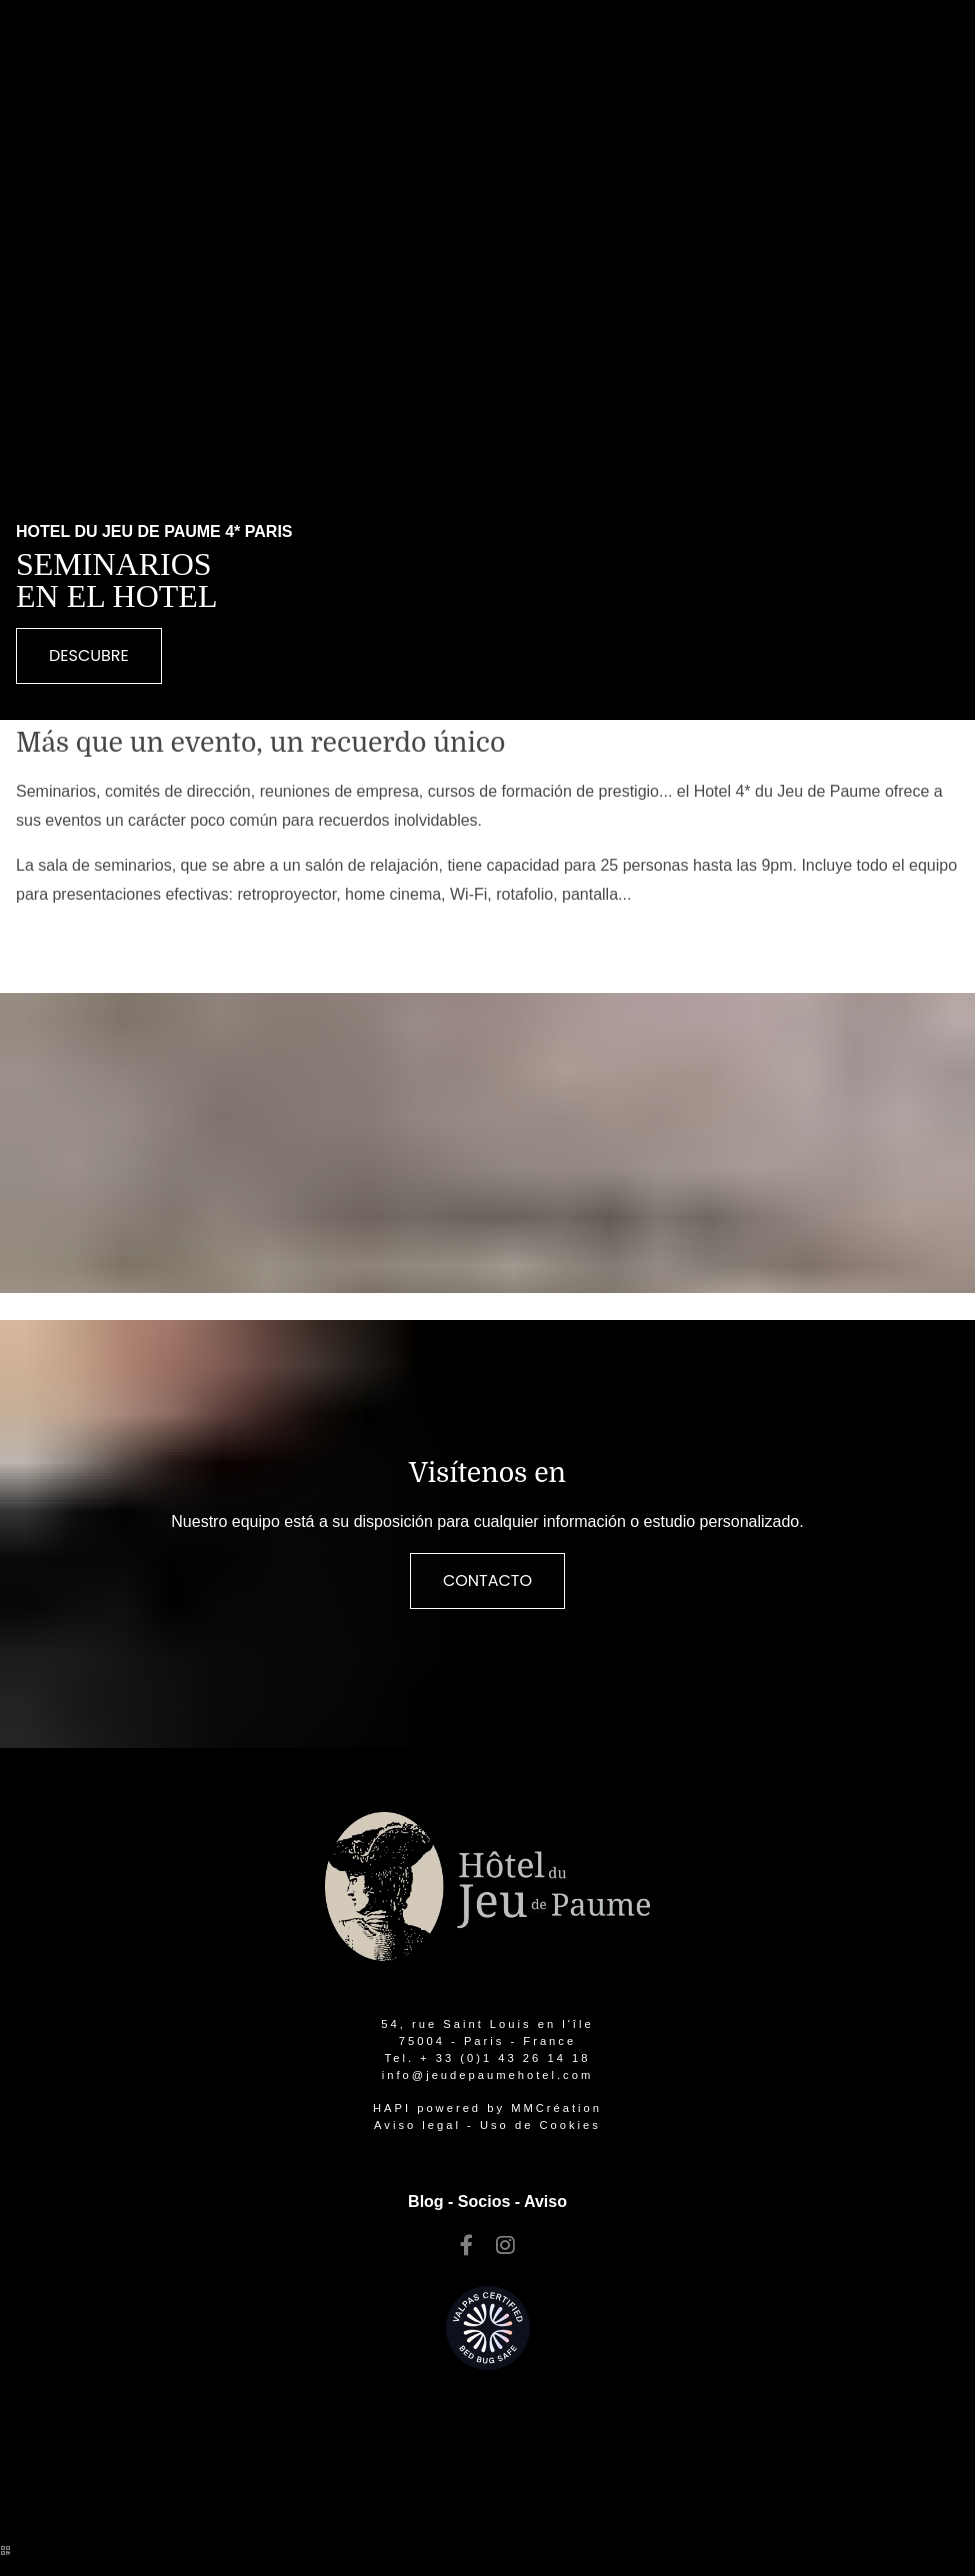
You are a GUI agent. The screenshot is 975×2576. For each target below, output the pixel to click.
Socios (484, 2201)
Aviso (545, 2201)
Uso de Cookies (540, 2125)
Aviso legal (417, 2125)
